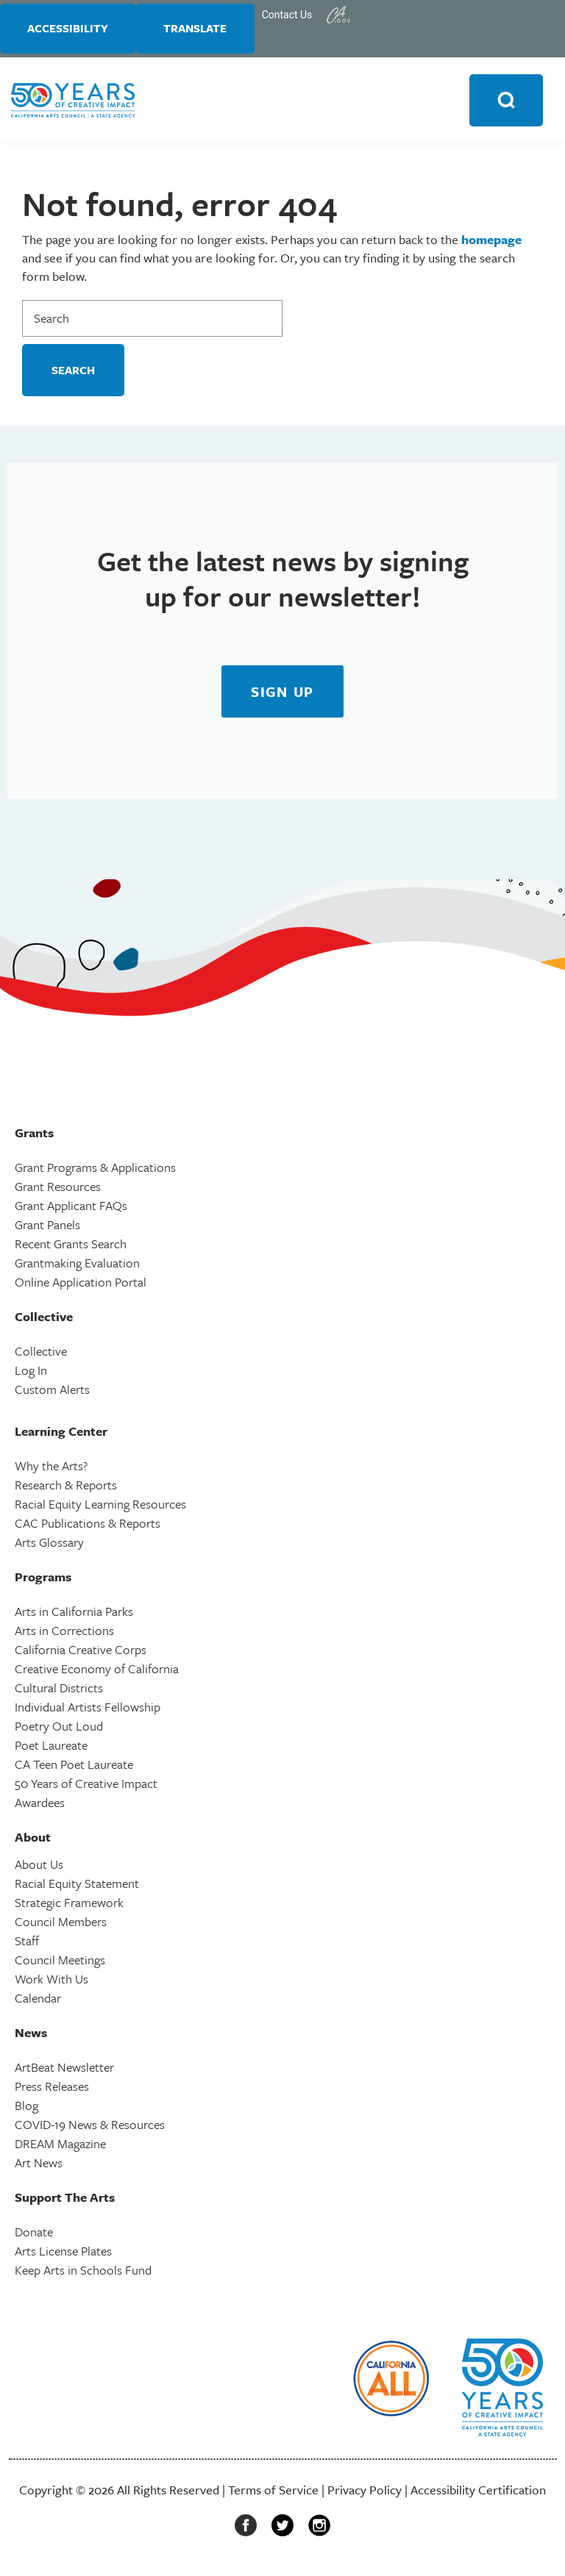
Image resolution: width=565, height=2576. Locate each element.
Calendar (38, 2000)
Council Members (61, 1923)
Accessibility (69, 29)
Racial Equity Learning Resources (100, 1506)
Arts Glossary (49, 1544)
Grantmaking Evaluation (77, 1265)
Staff (27, 1942)
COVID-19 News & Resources (90, 2126)
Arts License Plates (63, 2253)
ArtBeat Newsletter (64, 2069)
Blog (26, 2107)
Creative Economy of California (97, 1670)
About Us (39, 1866)
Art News (39, 2164)
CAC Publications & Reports (87, 1525)
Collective (41, 1353)
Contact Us (294, 15)
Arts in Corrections (64, 1632)
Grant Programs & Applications (95, 1169)
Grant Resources (58, 1188)
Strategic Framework (69, 1904)
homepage (491, 241)
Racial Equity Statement (77, 1885)
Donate (34, 2234)
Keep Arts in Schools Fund (83, 2272)
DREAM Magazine (60, 2145)
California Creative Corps (80, 1651)
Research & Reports (66, 1487)
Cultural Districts (59, 1690)
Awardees (40, 1804)
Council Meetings (60, 1962)
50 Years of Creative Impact (86, 1785)
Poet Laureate (51, 1747)
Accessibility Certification (478, 2492)
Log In (31, 1372)
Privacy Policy (364, 2492)
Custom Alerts (52, 1391)
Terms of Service (273, 2492)
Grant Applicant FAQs (71, 1207)
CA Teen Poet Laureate (74, 1766)
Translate (200, 29)
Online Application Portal (80, 1284)
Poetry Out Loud (59, 1728)
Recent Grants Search (71, 1246)
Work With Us (51, 1981)
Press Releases (52, 2088)
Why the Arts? (51, 1468)
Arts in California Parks (74, 1613)
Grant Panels (47, 1226)
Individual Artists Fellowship (87, 1709)
